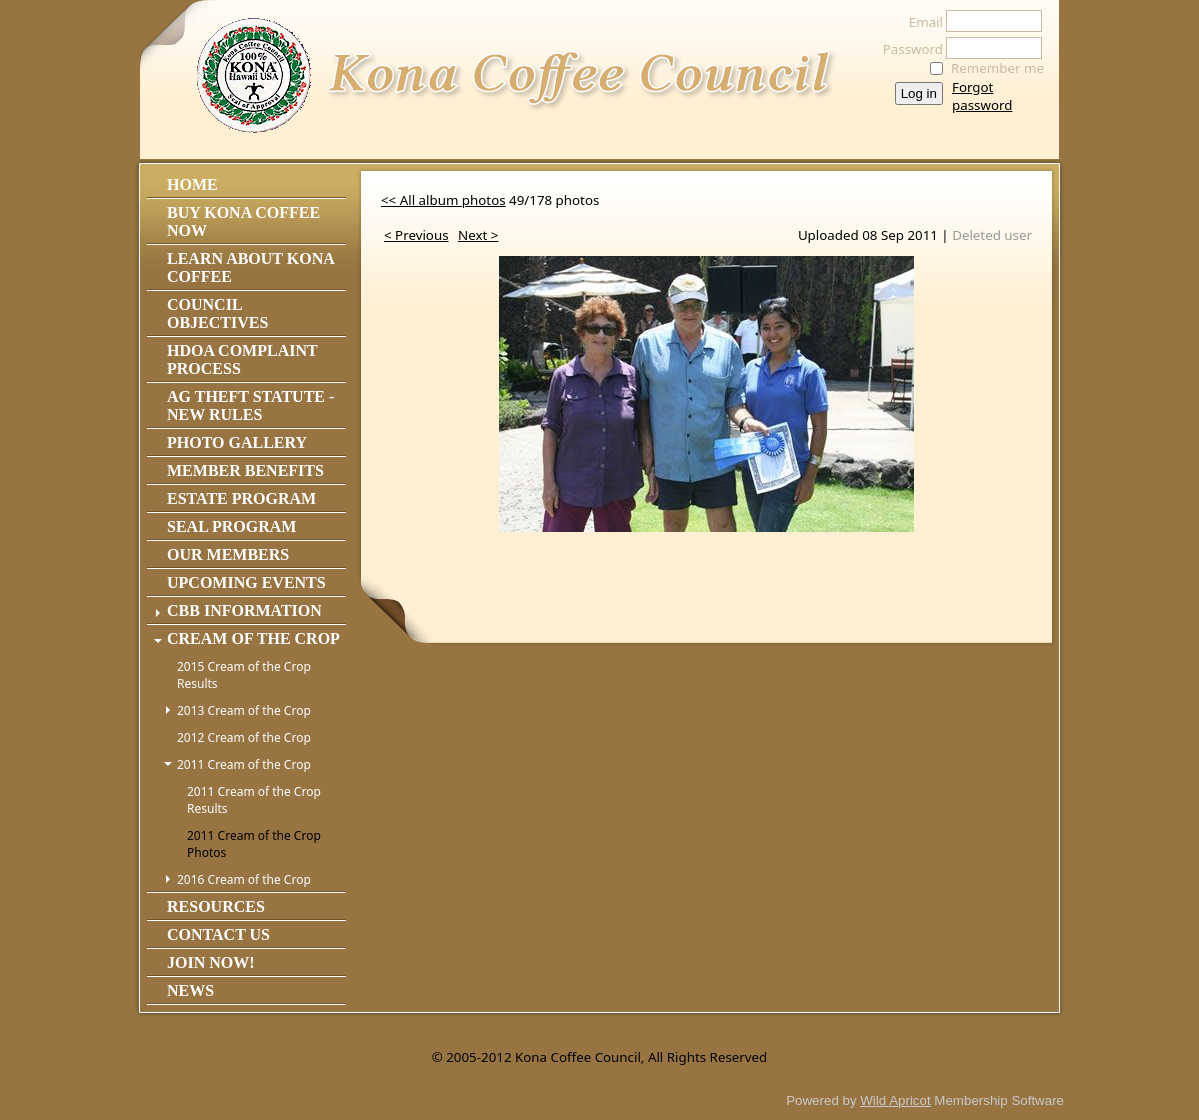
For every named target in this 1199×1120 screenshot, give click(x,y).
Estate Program (241, 498)
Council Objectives (217, 313)
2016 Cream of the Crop (244, 879)
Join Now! (211, 962)
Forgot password (982, 96)
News (190, 990)
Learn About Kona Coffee (250, 267)
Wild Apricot (895, 1100)
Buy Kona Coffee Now (243, 221)
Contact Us (218, 934)
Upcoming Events (246, 582)
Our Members (228, 554)
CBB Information (244, 610)
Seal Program (231, 526)
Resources (216, 906)
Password (907, 49)
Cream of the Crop (253, 638)
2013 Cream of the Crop (244, 710)
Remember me (997, 68)
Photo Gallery (237, 442)
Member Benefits (245, 470)
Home (192, 184)
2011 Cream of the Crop (244, 764)
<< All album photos (443, 200)
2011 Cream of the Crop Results (254, 800)
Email (920, 22)
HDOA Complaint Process (242, 359)
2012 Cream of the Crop (244, 737)
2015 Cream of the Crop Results (244, 675)
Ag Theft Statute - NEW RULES (250, 405)
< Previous (416, 235)
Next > (478, 235)
